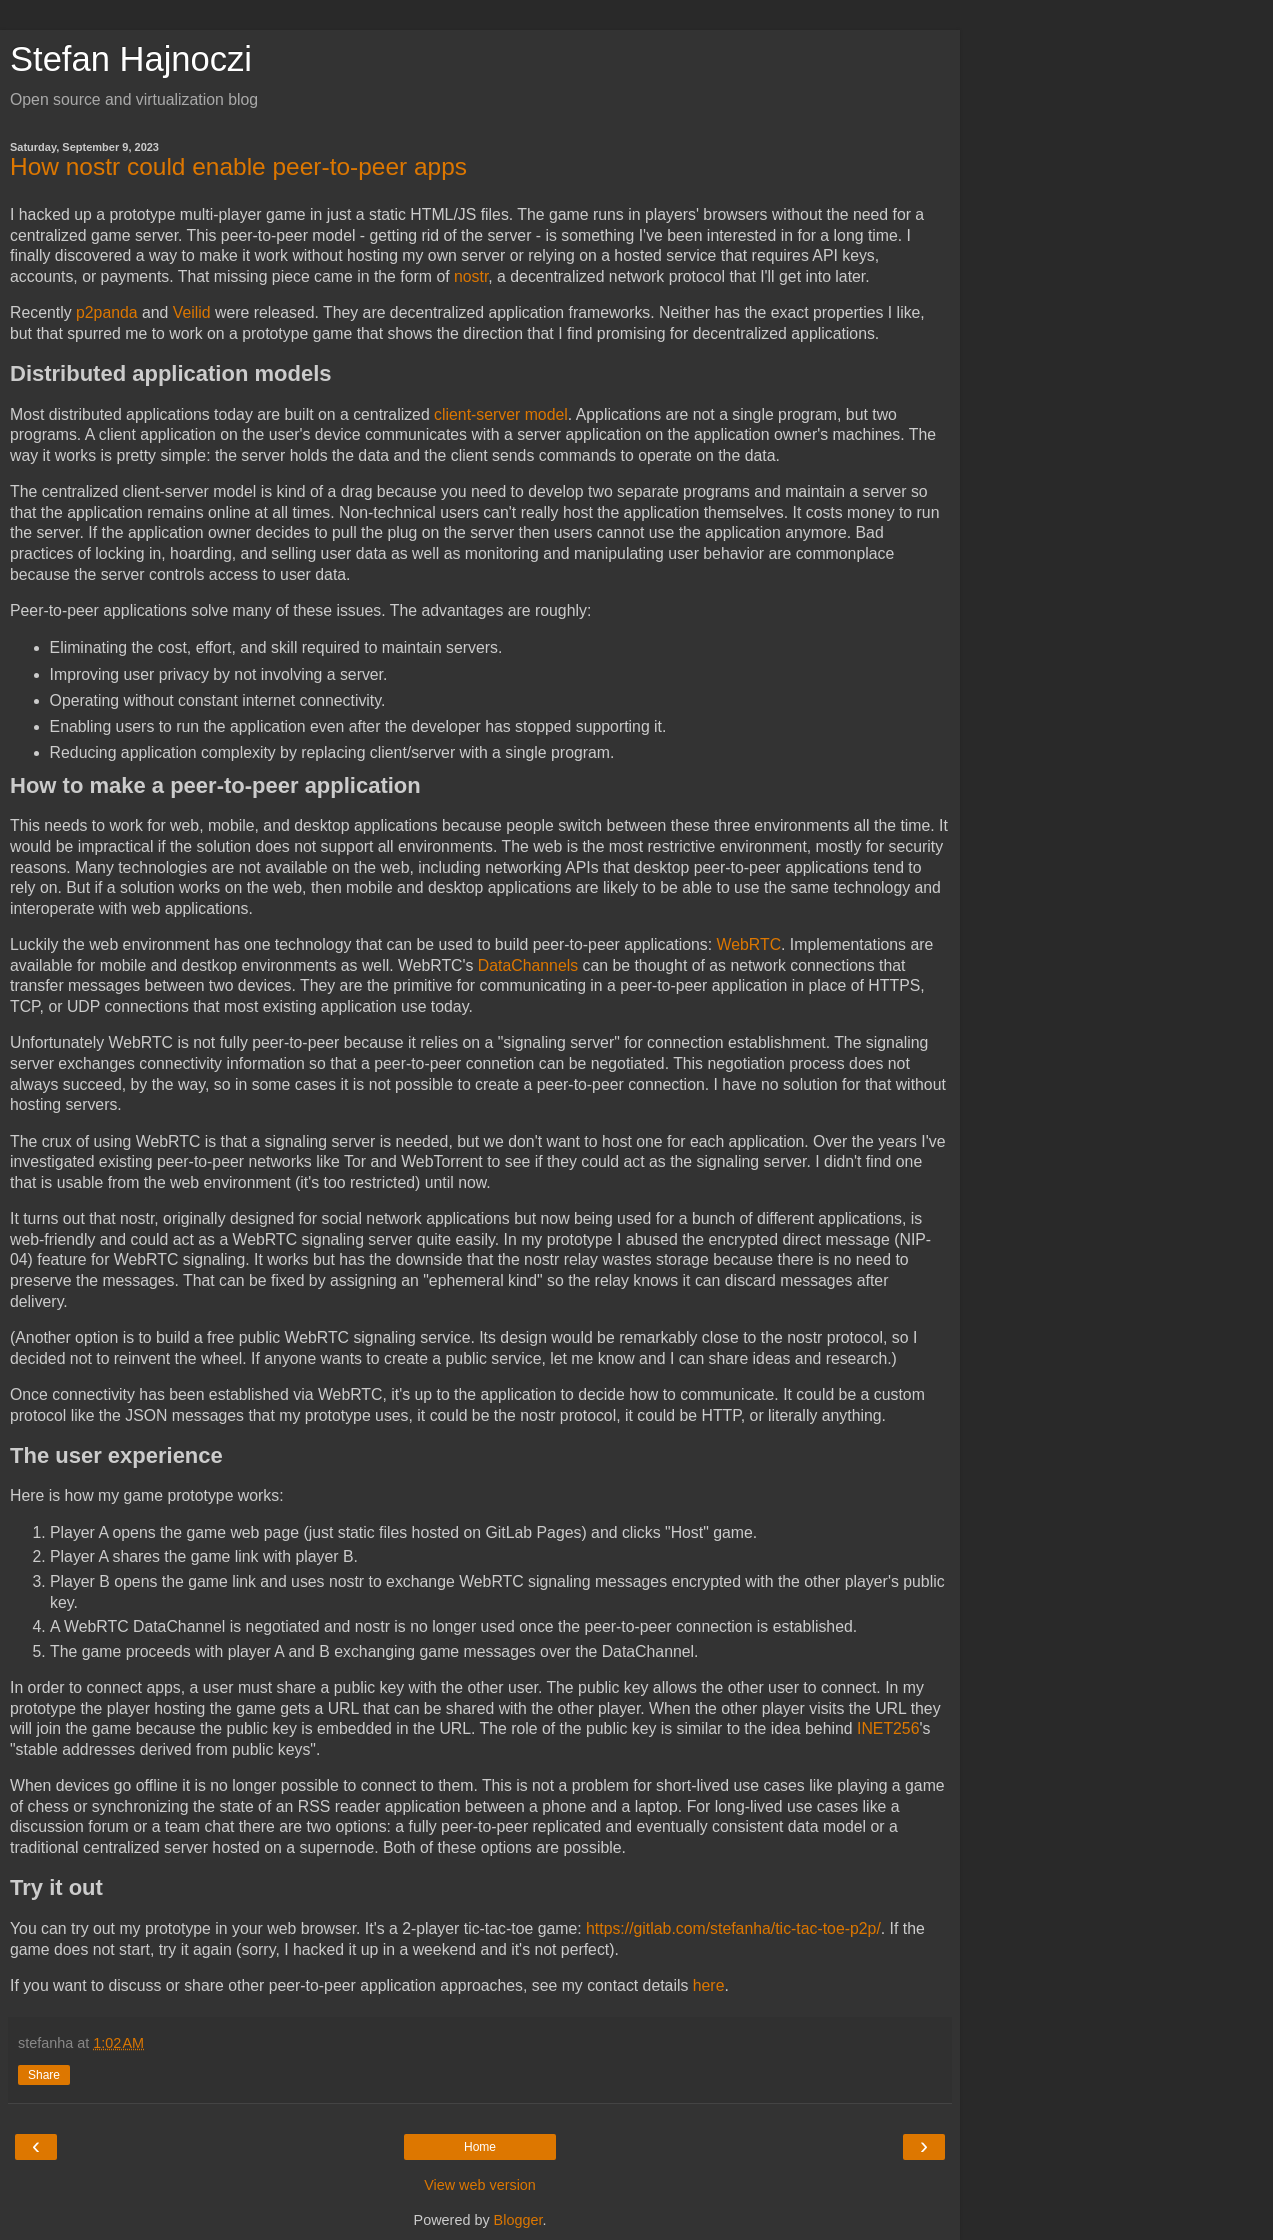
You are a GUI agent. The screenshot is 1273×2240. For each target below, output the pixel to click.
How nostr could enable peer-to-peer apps (238, 166)
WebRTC (749, 944)
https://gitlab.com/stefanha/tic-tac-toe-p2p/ (733, 1928)
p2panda (107, 312)
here (709, 1985)
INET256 (888, 1728)
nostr (471, 276)
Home (480, 2147)
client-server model (501, 414)
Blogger (518, 2220)
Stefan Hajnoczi (131, 59)
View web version (480, 2185)
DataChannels (528, 965)
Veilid (192, 312)
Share (44, 2075)
